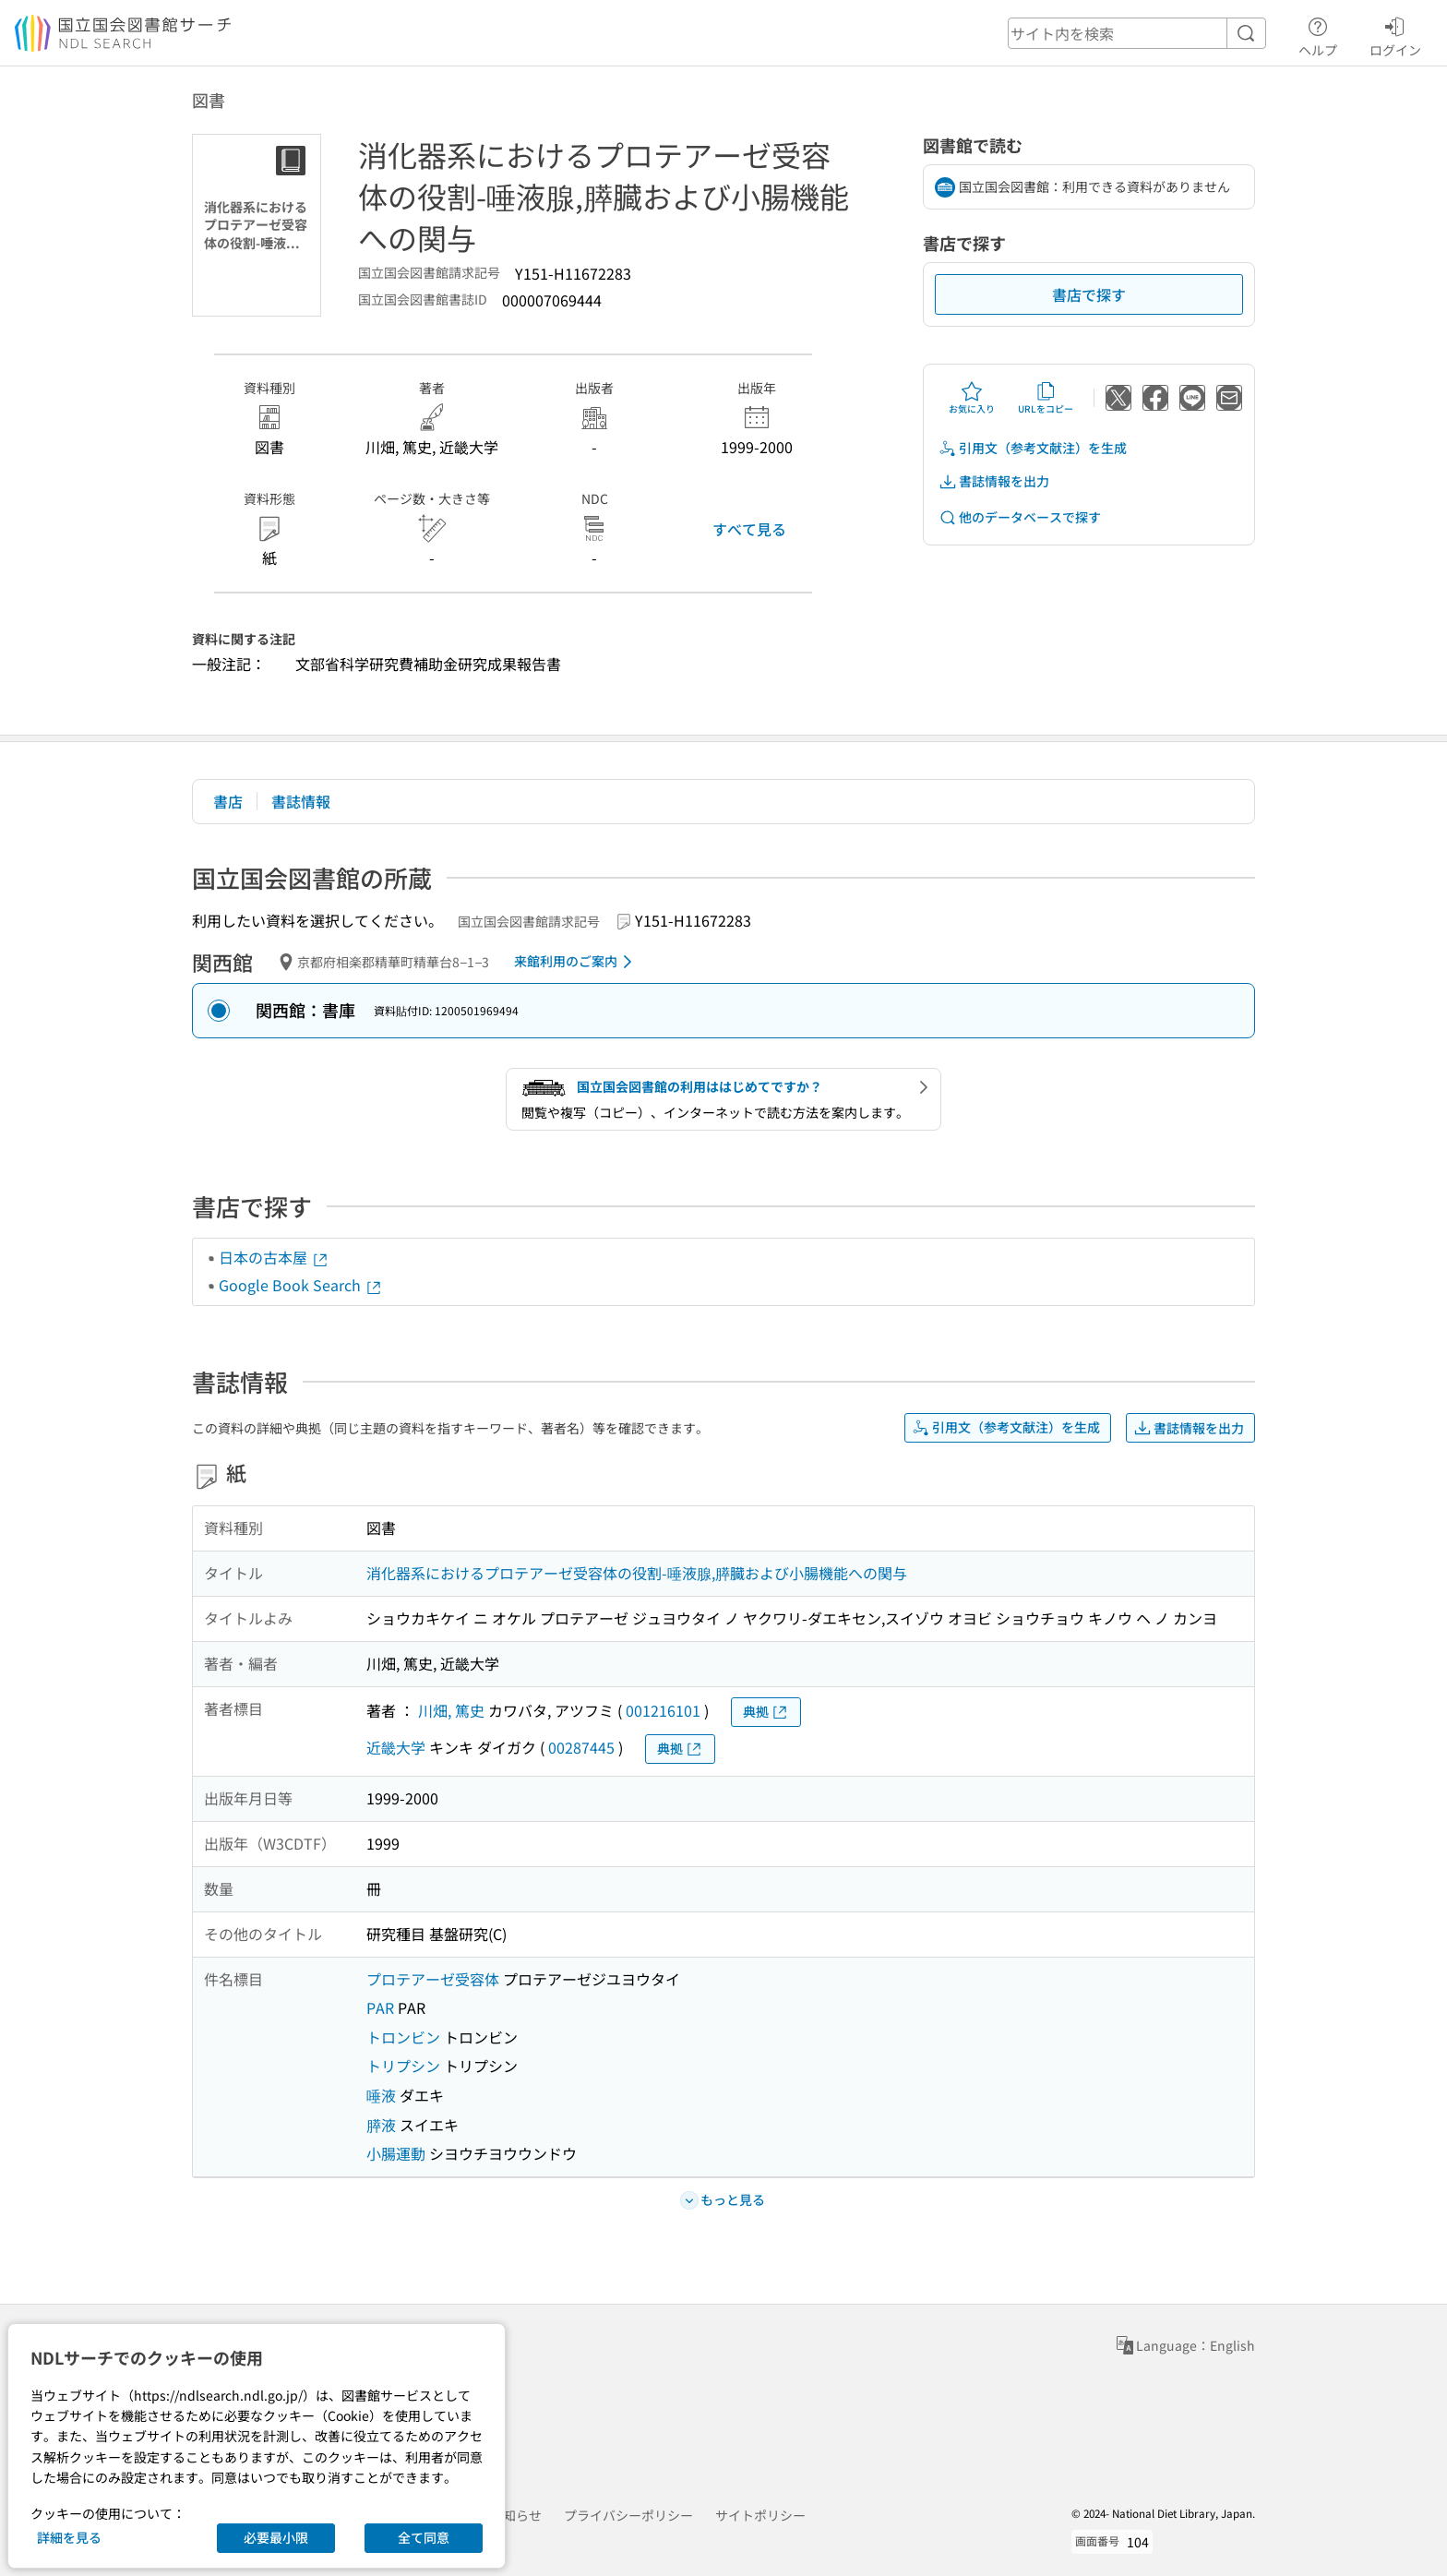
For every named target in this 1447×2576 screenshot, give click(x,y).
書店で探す (1089, 294)
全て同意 (423, 2537)
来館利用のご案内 (576, 962)
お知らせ (516, 2515)
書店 (228, 801)
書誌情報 (300, 801)
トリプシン (403, 2066)
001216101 (663, 1710)
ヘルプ (1317, 34)
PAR (380, 2007)
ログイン (1395, 34)
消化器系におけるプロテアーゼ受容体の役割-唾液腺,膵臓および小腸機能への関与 (636, 1573)
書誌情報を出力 (994, 481)
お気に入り (972, 397)
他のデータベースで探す (1020, 517)
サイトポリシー (760, 2515)
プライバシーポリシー (628, 2515)
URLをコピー (1045, 397)
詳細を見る (69, 2537)
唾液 (381, 2095)
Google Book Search (301, 1285)
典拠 (766, 1711)
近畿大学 (395, 1747)
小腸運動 (395, 2153)
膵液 (381, 2125)
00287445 (581, 1747)
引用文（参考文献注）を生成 (1033, 448)
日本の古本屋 (274, 1257)
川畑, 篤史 (451, 1710)
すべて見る (749, 529)
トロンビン (403, 2037)
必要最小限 (276, 2537)
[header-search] (1137, 33)
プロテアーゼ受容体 (432, 1979)
